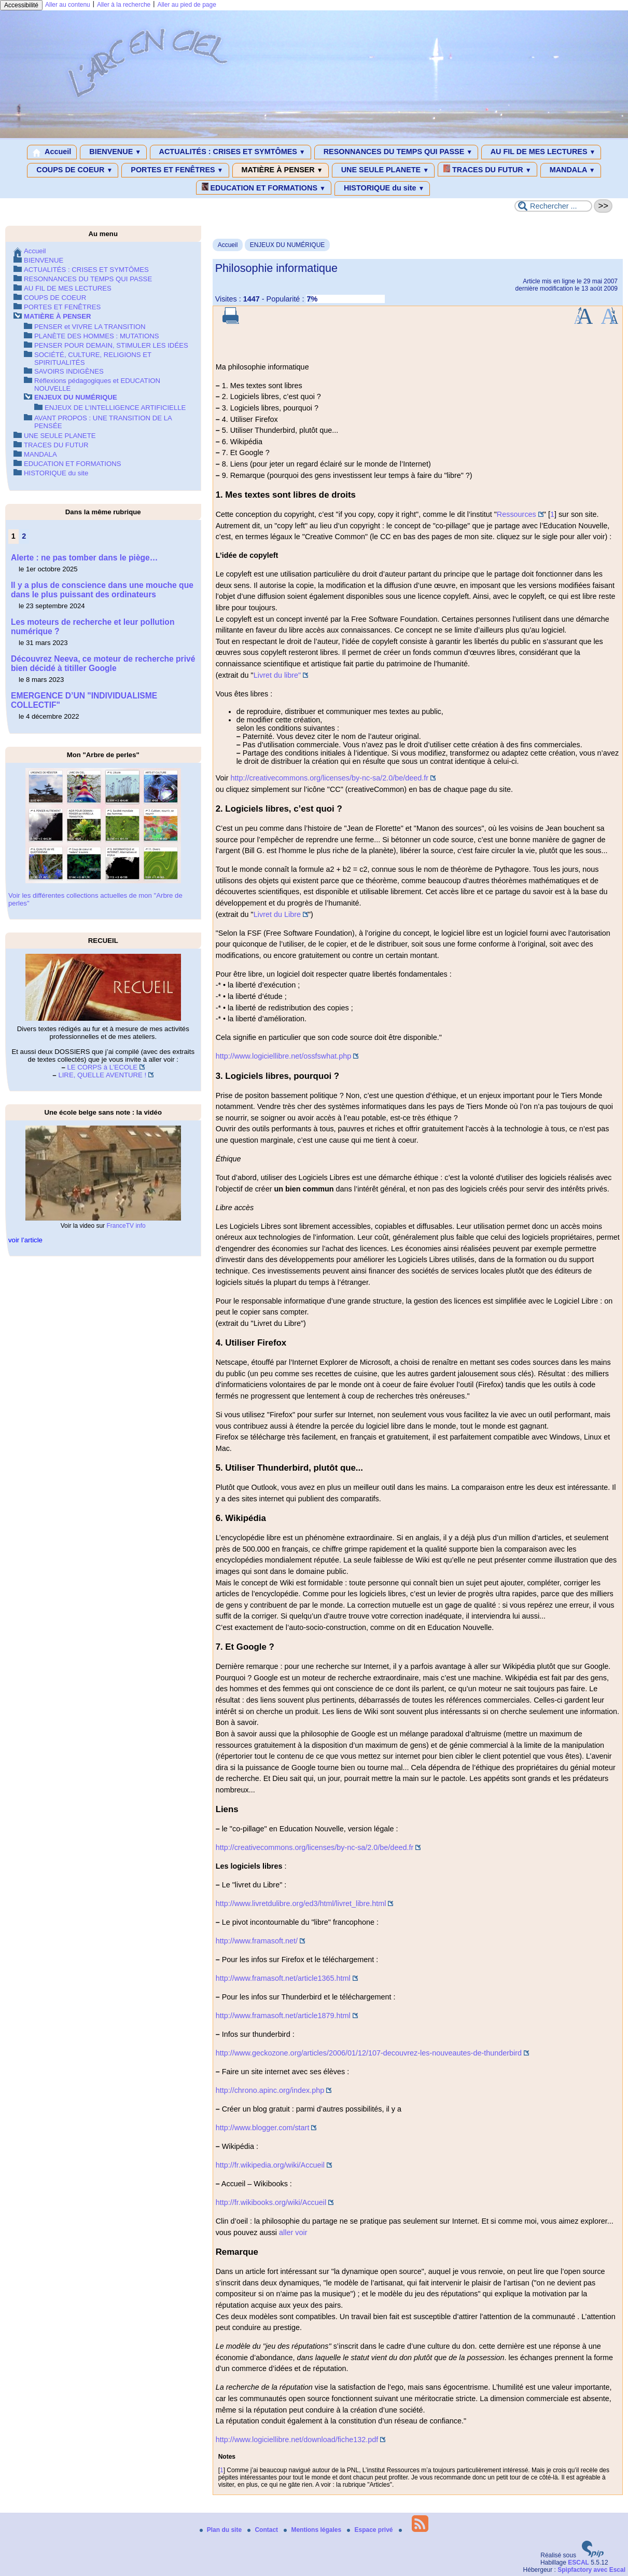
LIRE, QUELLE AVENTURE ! (102, 1075)
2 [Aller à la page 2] (24, 536)
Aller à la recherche (123, 4)
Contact (263, 2529)
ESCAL (578, 2562)
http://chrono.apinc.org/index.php (270, 2090)
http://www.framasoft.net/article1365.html (283, 1978)
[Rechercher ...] (553, 206)
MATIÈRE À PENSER (280, 170)
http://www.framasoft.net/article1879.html (283, 2015)
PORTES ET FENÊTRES (175, 170)
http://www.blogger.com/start (263, 2127)
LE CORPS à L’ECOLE (102, 1067)
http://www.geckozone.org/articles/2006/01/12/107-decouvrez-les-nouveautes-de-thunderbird (369, 2053)
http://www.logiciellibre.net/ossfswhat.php (284, 1056)
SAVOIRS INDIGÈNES (69, 371)
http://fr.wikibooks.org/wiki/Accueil (271, 2202)
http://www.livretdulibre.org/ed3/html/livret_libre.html (301, 1903)
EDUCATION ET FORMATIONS (264, 187)
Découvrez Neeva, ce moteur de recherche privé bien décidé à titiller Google (103, 663)
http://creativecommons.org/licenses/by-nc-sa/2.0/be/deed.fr (329, 778)
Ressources (516, 514)
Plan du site (222, 2529)
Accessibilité (21, 5)
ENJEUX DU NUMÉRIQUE (287, 245)
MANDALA (570, 170)
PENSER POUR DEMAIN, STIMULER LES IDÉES (111, 345)
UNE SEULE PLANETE (383, 170)
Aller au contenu (67, 4)
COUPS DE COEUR (73, 170)
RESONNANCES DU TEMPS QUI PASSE (396, 152)
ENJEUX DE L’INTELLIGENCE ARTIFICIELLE (115, 408)
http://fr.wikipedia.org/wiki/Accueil (270, 2165)
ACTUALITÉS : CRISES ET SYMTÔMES (230, 152)
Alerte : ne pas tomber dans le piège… (84, 557)
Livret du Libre (277, 914)
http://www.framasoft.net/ (257, 1941)
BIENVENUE (113, 152)
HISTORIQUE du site (382, 188)
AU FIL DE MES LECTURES (541, 152)
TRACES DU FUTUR (487, 169)
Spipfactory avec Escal (591, 2569)
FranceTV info (125, 1225)
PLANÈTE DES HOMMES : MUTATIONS (96, 336)
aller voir (293, 2232)
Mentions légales (313, 2529)
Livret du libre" (277, 675)
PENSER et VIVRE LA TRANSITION (89, 327)
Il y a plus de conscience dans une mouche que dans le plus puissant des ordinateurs (102, 590)
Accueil (52, 152)
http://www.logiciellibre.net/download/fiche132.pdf (297, 2439)
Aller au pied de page (186, 4)
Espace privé (370, 2529)
